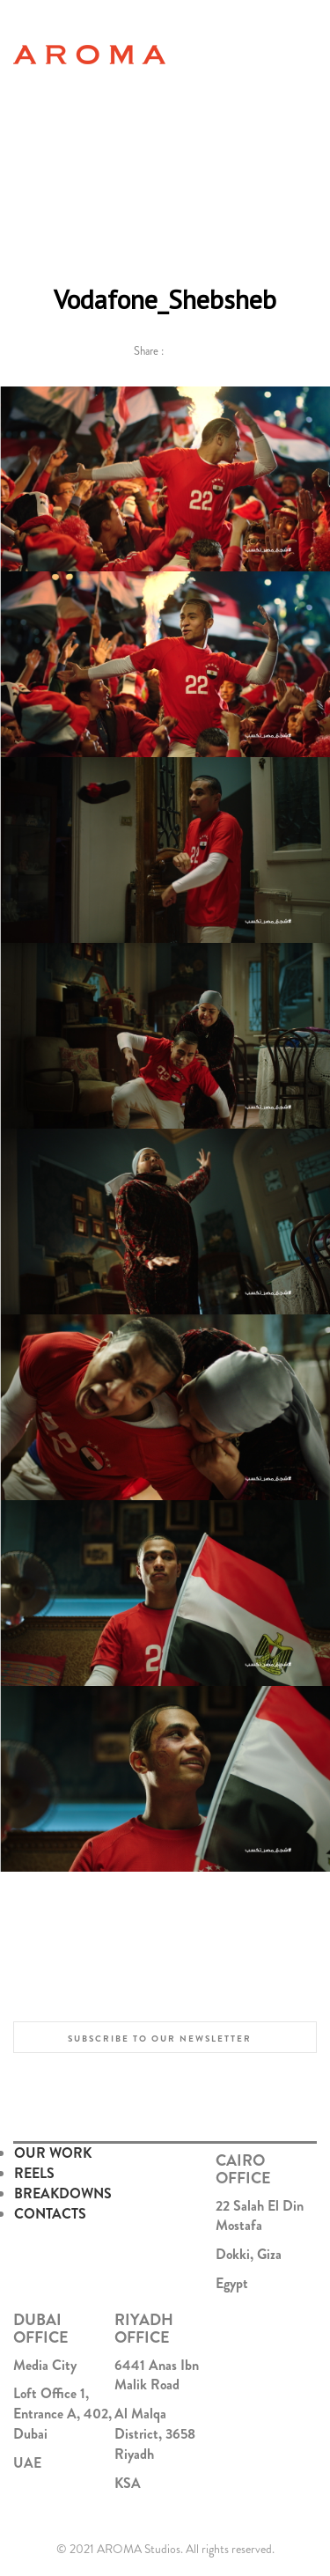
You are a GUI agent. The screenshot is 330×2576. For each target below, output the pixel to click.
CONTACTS (50, 2214)
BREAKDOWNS (63, 2193)
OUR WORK (53, 2153)
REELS (34, 2173)
